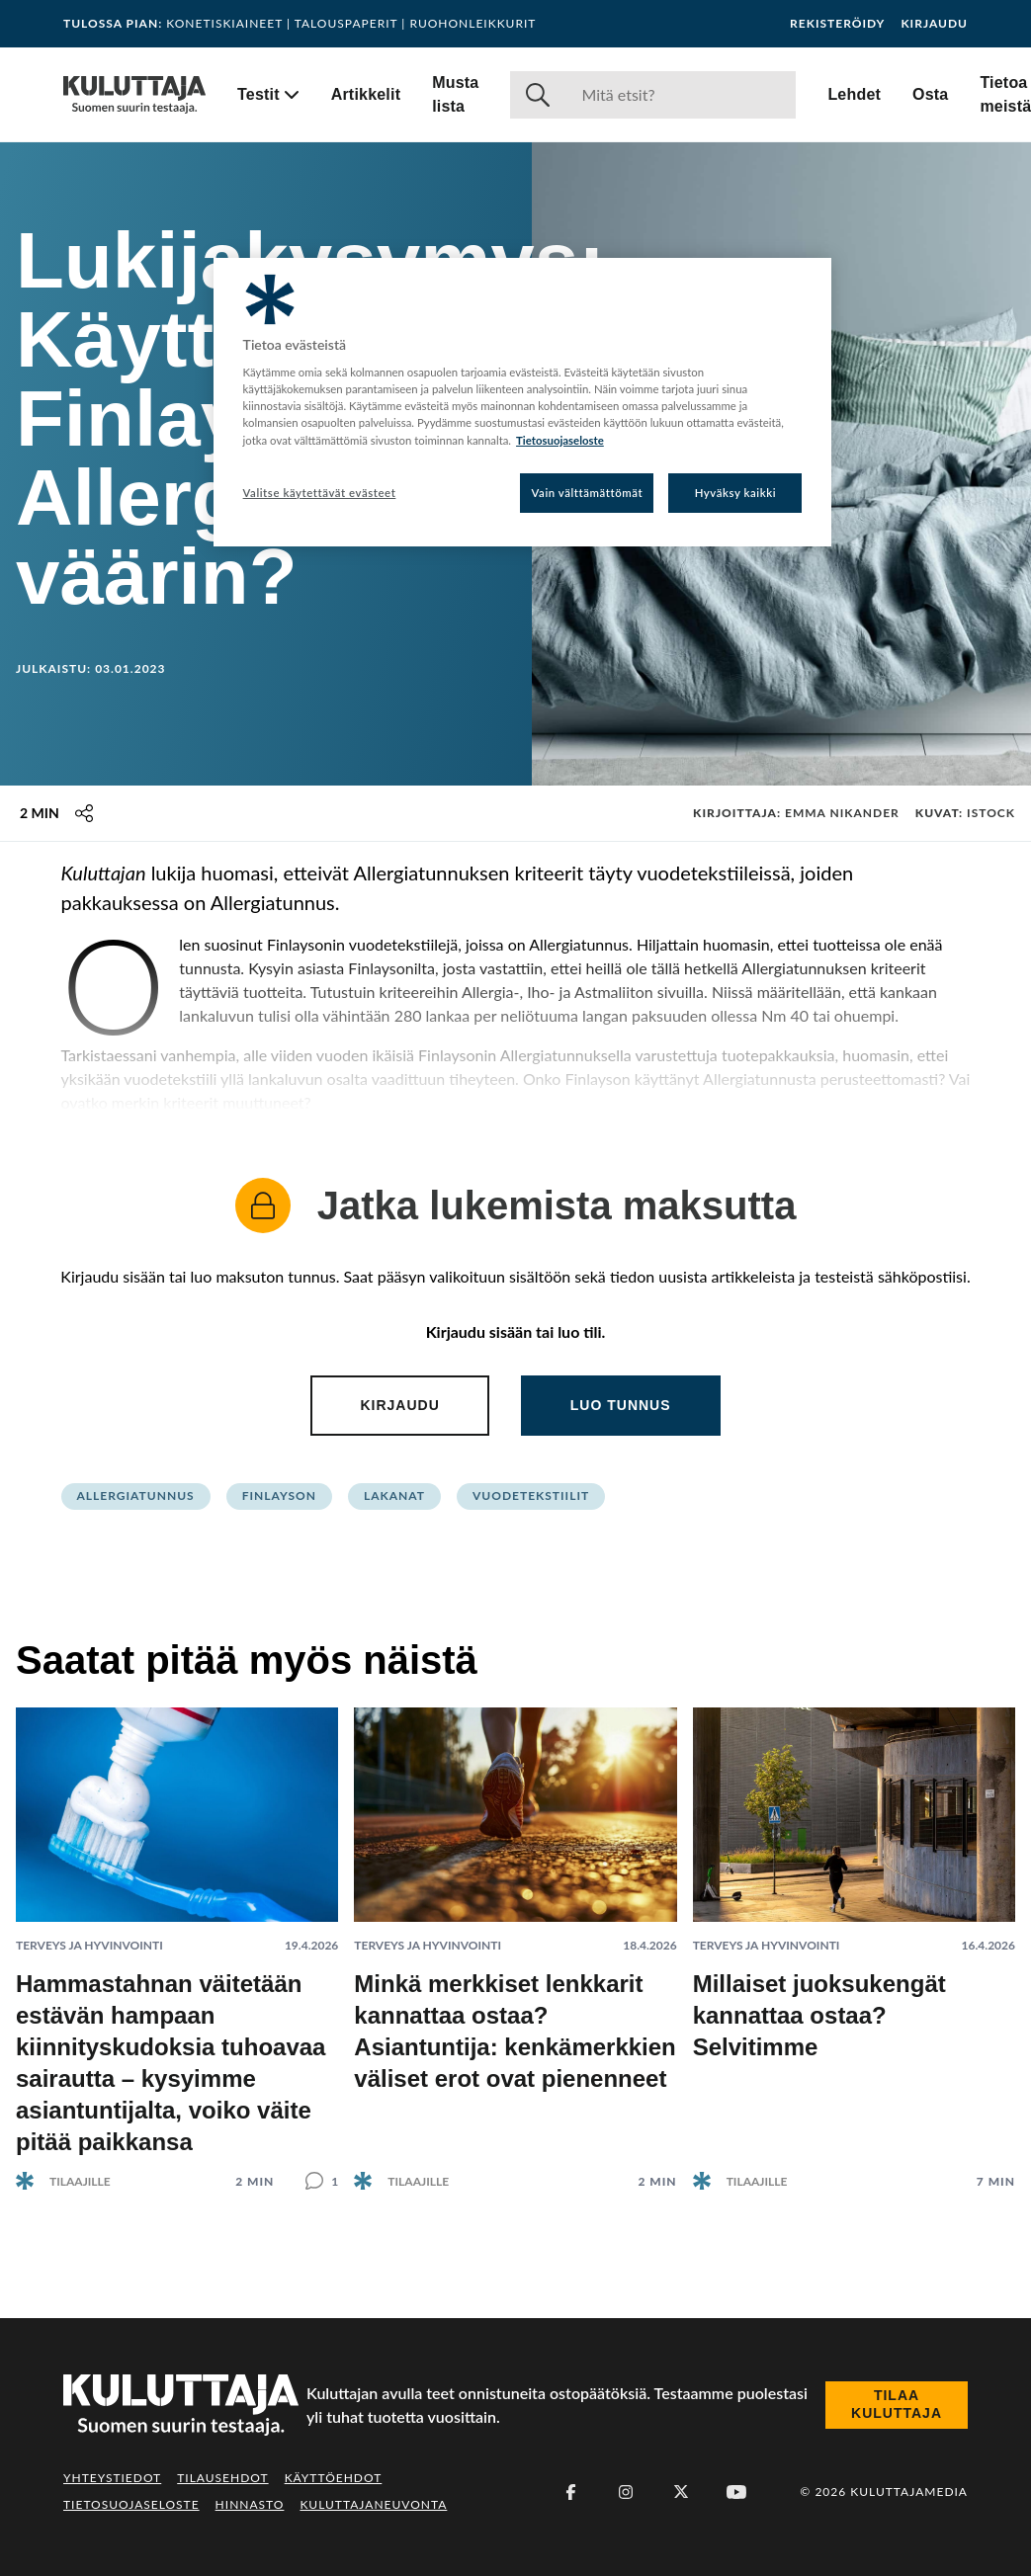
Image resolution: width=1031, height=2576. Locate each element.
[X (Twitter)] (681, 2492)
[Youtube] (736, 2492)
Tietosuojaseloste (131, 2504)
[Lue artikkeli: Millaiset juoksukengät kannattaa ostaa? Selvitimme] (854, 1932)
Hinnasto (250, 2504)
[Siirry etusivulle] (134, 95)
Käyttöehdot (334, 2477)
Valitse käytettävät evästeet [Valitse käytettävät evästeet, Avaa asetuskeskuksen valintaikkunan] (319, 492)
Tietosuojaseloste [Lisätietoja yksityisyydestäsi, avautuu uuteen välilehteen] (560, 440)
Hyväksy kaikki (736, 492)
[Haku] (680, 95)
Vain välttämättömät (588, 492)
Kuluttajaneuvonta (373, 2504)
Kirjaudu (934, 24)
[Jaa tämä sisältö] (84, 813)
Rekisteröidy (837, 24)
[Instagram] (625, 2492)
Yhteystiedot (112, 2477)
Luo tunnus (620, 1405)
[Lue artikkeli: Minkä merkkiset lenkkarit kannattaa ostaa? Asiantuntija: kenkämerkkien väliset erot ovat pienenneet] (515, 1932)
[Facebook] (570, 2492)
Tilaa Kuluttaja (896, 2404)
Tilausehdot (222, 2477)
